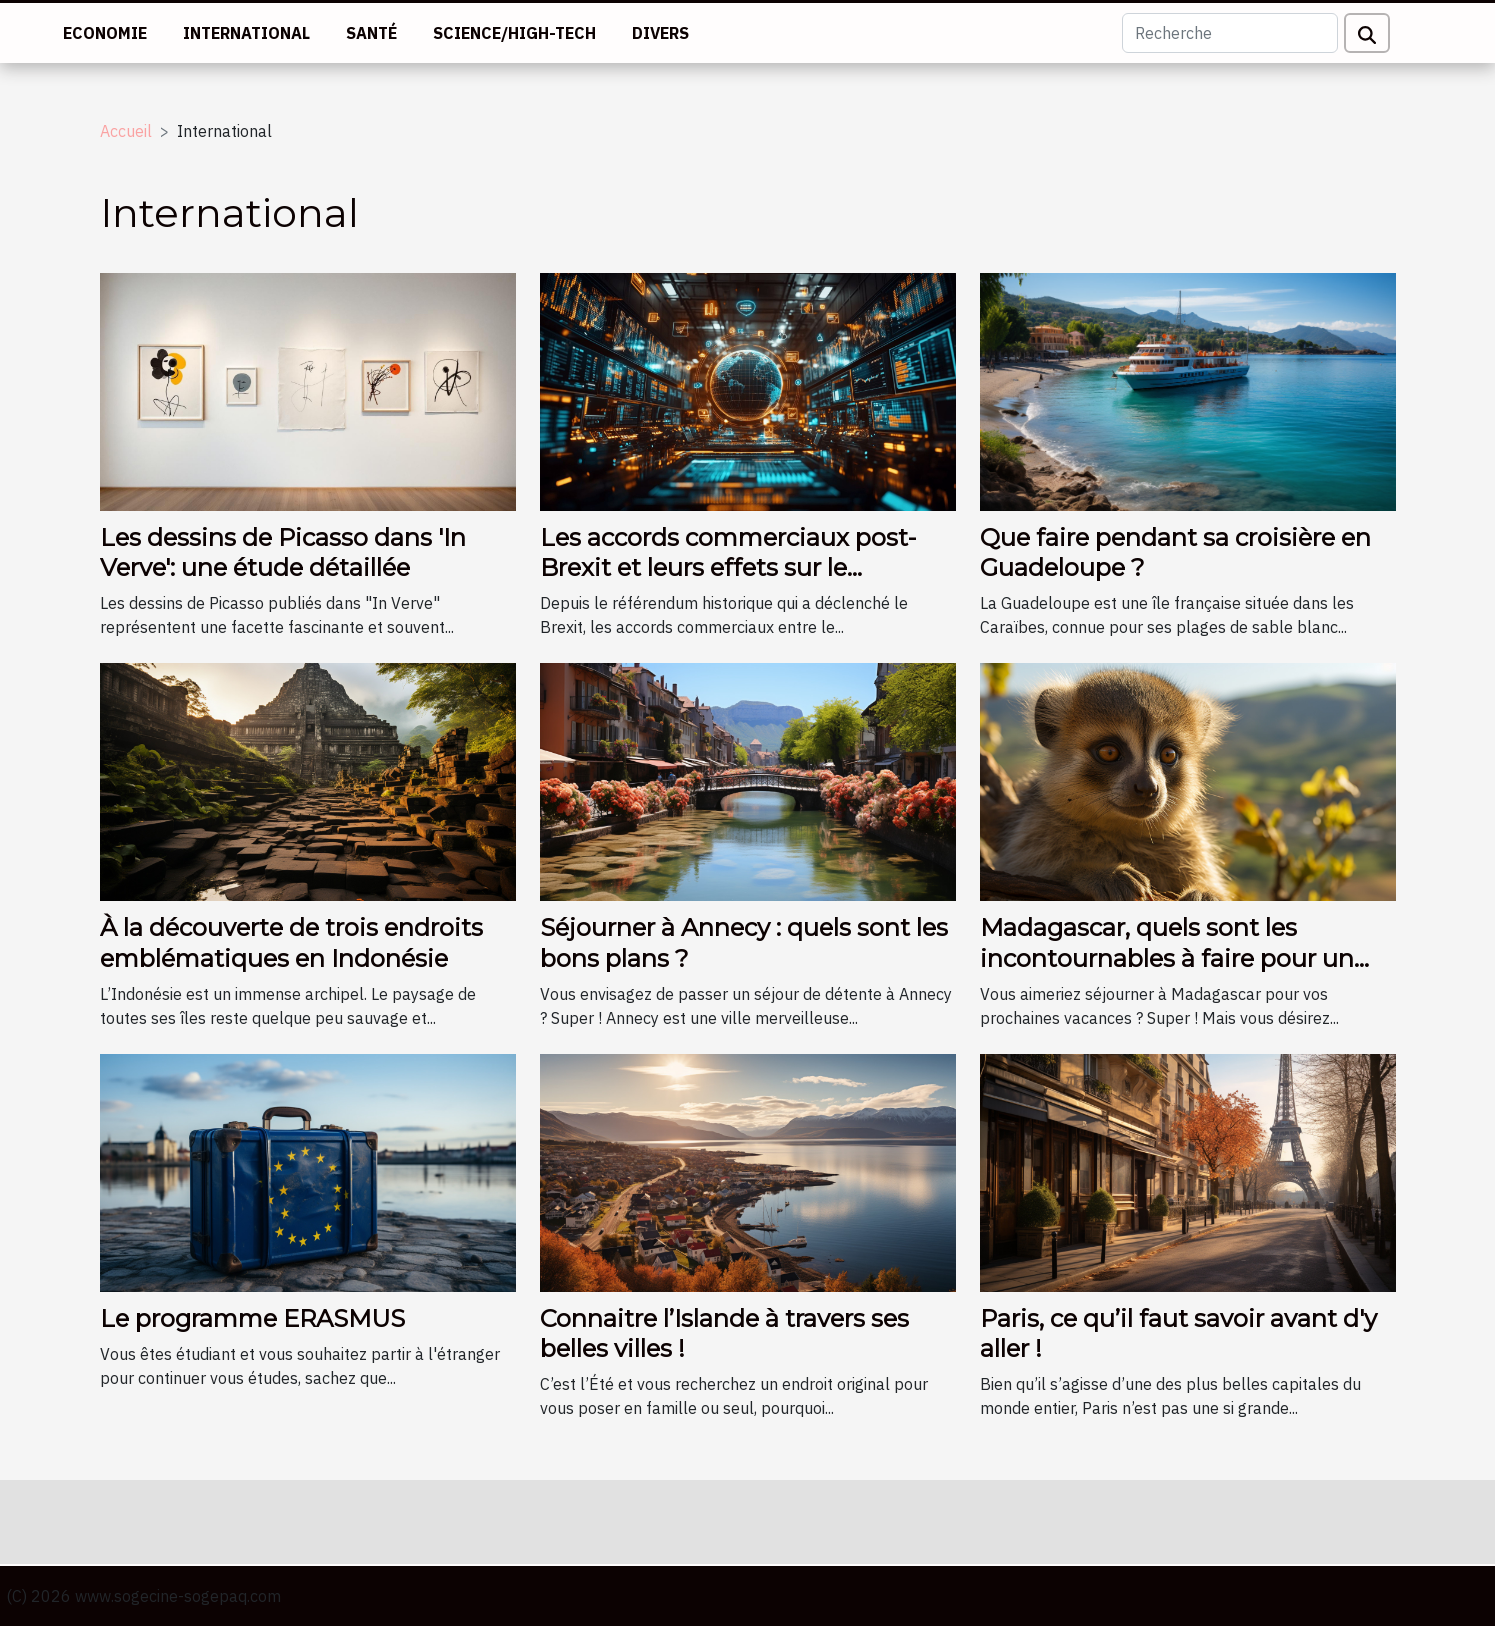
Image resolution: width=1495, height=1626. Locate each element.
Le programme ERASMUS (252, 1318)
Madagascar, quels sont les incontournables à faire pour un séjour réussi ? (1167, 958)
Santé (371, 33)
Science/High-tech (514, 33)
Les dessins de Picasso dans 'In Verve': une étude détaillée (283, 552)
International (246, 33)
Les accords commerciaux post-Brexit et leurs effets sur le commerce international (728, 568)
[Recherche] (1230, 33)
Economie (105, 33)
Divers (660, 33)
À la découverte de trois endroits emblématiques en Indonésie (291, 942)
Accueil (126, 131)
